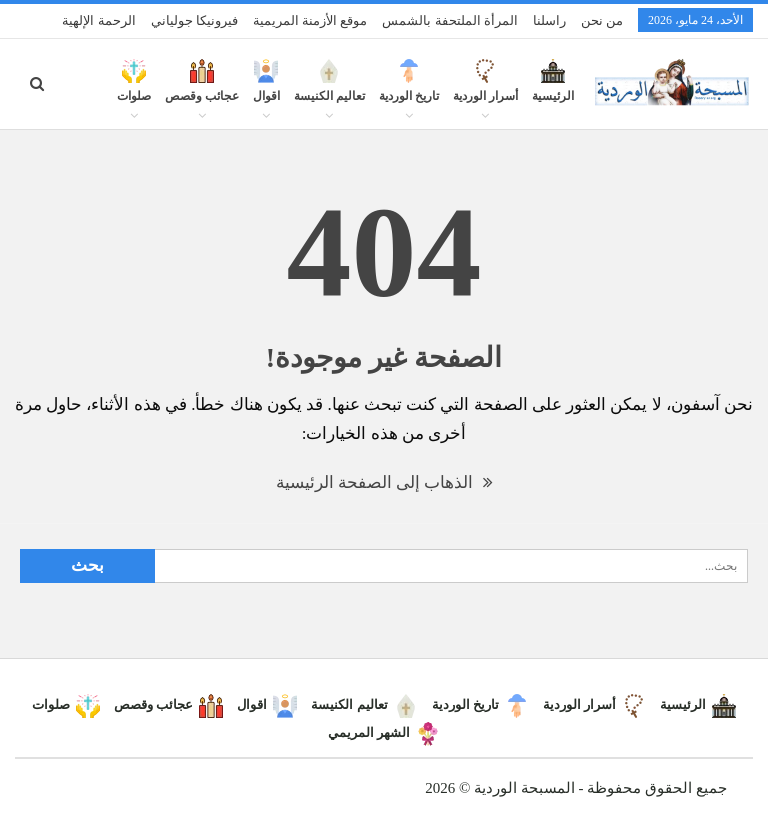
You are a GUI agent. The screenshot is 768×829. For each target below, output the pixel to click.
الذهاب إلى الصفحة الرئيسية (384, 482)
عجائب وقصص (202, 92)
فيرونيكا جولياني (194, 20)
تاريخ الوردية (409, 92)
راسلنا (549, 20)
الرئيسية (553, 92)
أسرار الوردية (485, 92)
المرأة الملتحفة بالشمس (450, 20)
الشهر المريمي (384, 732)
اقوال (266, 92)
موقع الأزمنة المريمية (310, 20)
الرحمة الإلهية (98, 20)
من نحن (602, 20)
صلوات (134, 92)
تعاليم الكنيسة (329, 92)
